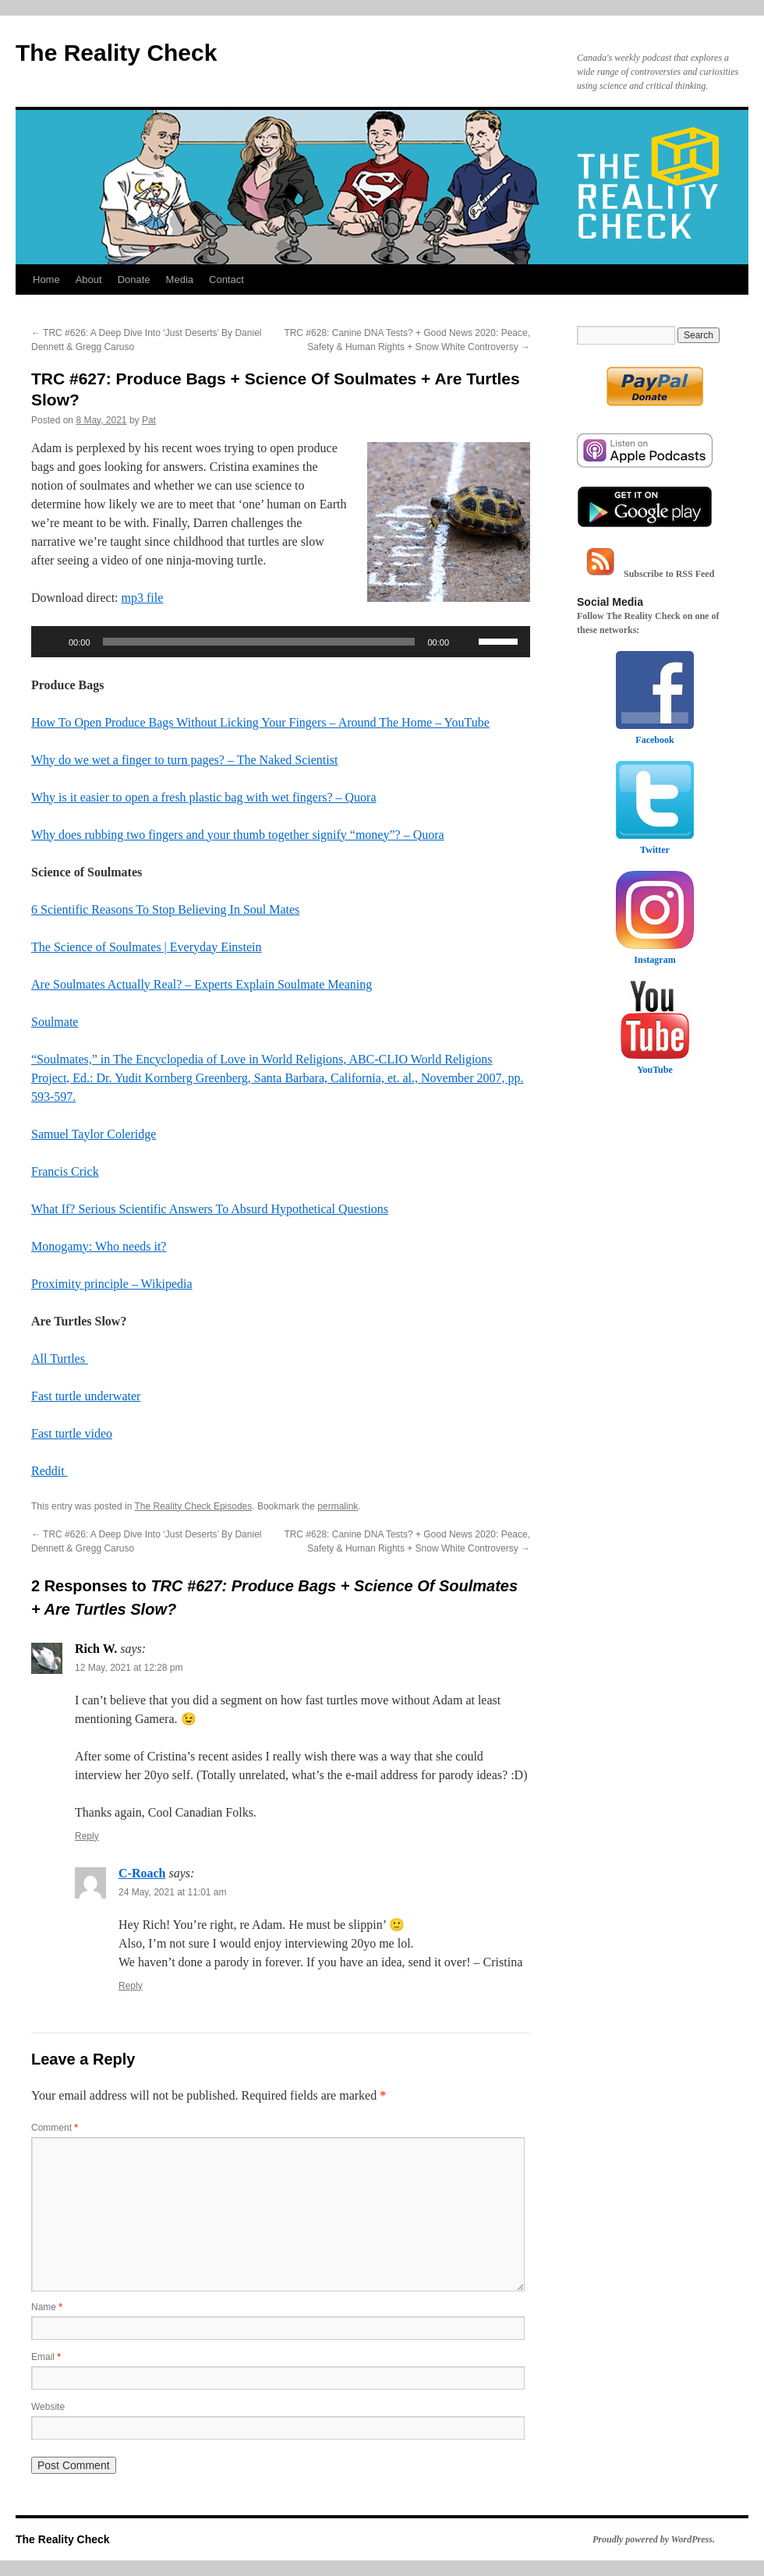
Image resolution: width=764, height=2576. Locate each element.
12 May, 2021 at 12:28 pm (129, 1667)
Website (48, 2406)
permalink (337, 1506)
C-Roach (141, 1873)
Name (46, 2307)
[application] (280, 641)
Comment (54, 2127)
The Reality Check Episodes (194, 1506)
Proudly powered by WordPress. (653, 2539)
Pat (149, 420)
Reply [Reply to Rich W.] (87, 1836)
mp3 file (143, 597)
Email (46, 2356)
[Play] (51, 641)
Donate (134, 279)
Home (46, 279)
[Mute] (466, 641)
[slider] (259, 642)
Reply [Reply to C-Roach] (130, 1985)
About (89, 279)
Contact (226, 279)
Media (179, 279)
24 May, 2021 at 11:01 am (172, 1892)
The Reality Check (116, 52)
